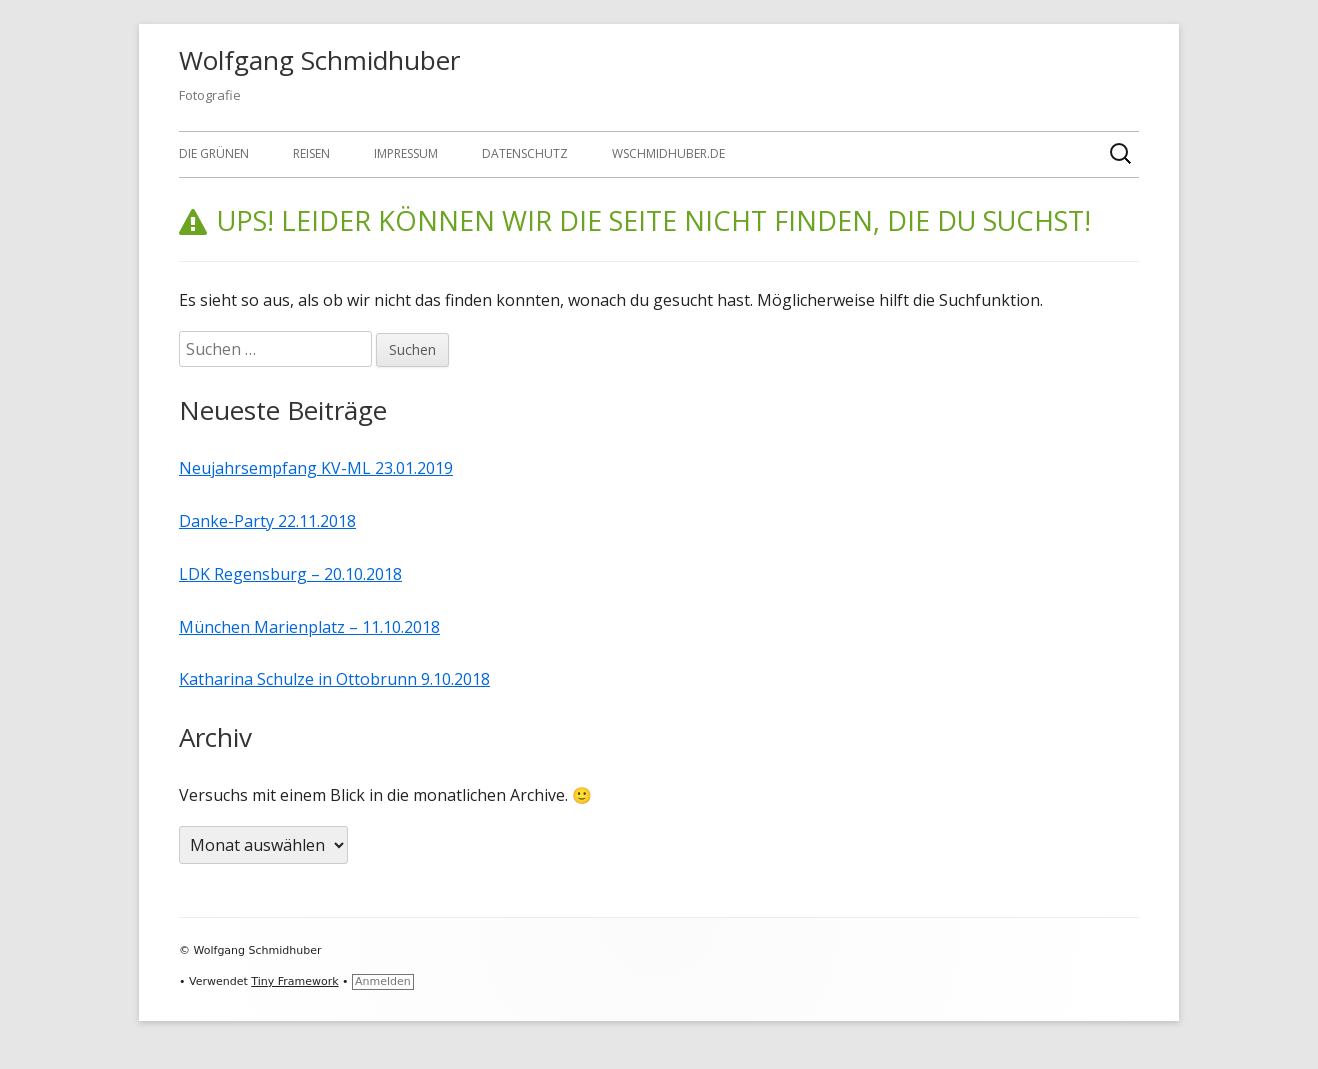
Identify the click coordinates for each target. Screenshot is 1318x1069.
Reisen (311, 153)
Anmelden (383, 981)
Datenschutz (525, 153)
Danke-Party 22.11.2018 (267, 521)
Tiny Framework (294, 981)
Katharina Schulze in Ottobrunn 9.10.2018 (334, 679)
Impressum (406, 153)
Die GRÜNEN (214, 153)
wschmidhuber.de (668, 153)
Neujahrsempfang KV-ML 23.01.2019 (316, 468)
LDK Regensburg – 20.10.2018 (290, 574)
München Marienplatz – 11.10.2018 (309, 627)
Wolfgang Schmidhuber (319, 60)
